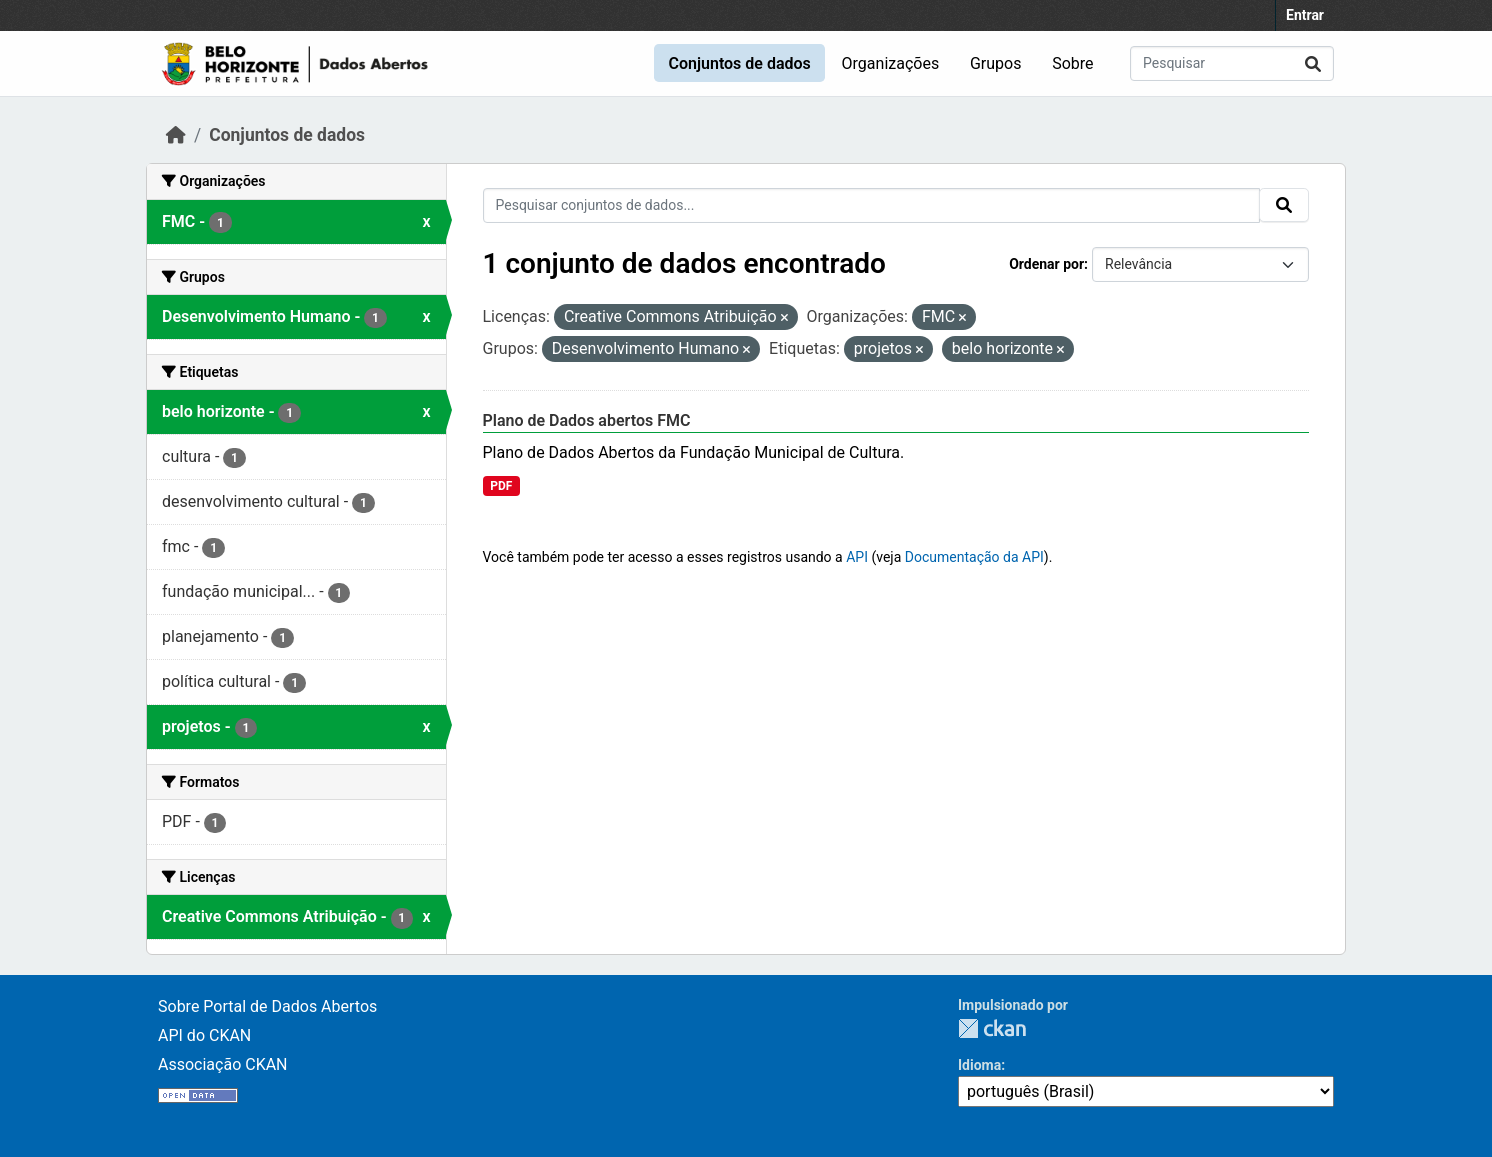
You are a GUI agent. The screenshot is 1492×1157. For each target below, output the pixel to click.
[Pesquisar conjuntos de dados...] (1232, 63)
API (857, 557)
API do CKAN (204, 1035)
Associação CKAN (223, 1064)
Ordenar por (1046, 264)
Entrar (1305, 15)
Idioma (979, 1065)
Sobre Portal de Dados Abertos (267, 1006)
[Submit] (1313, 63)
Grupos (996, 63)
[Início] (176, 135)
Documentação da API (974, 557)
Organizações (891, 63)
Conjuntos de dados (739, 63)
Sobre (1072, 63)
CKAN (992, 1028)
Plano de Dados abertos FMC (587, 420)
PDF (501, 486)
